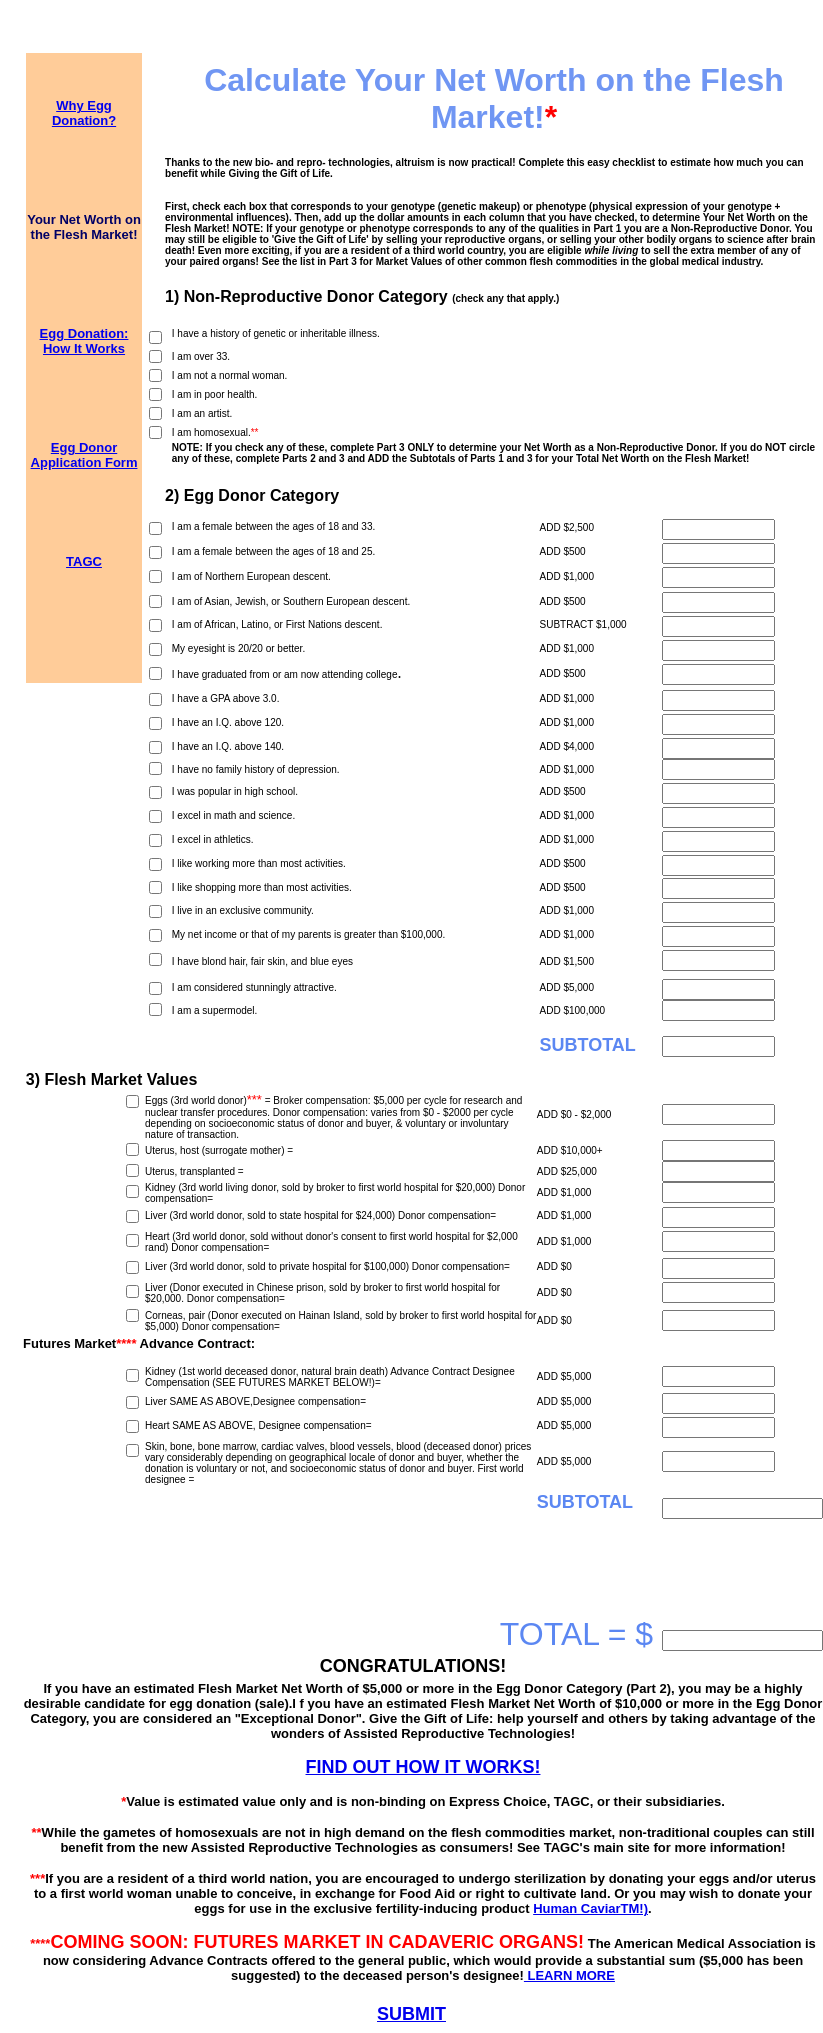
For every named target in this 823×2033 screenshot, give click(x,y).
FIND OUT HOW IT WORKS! (423, 1767)
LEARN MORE (569, 1975)
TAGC (84, 561)
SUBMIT (411, 2014)
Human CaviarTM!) (590, 1908)
